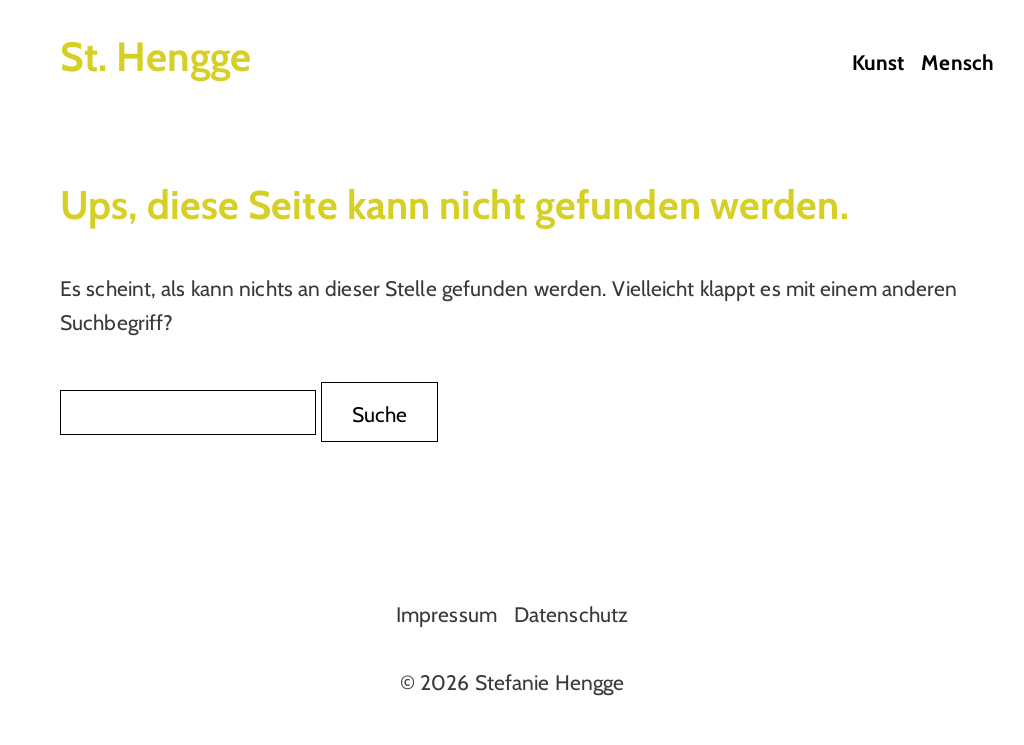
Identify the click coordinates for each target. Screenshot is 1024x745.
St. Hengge (155, 56)
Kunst (878, 62)
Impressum (446, 614)
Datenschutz (571, 614)
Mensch (957, 62)
